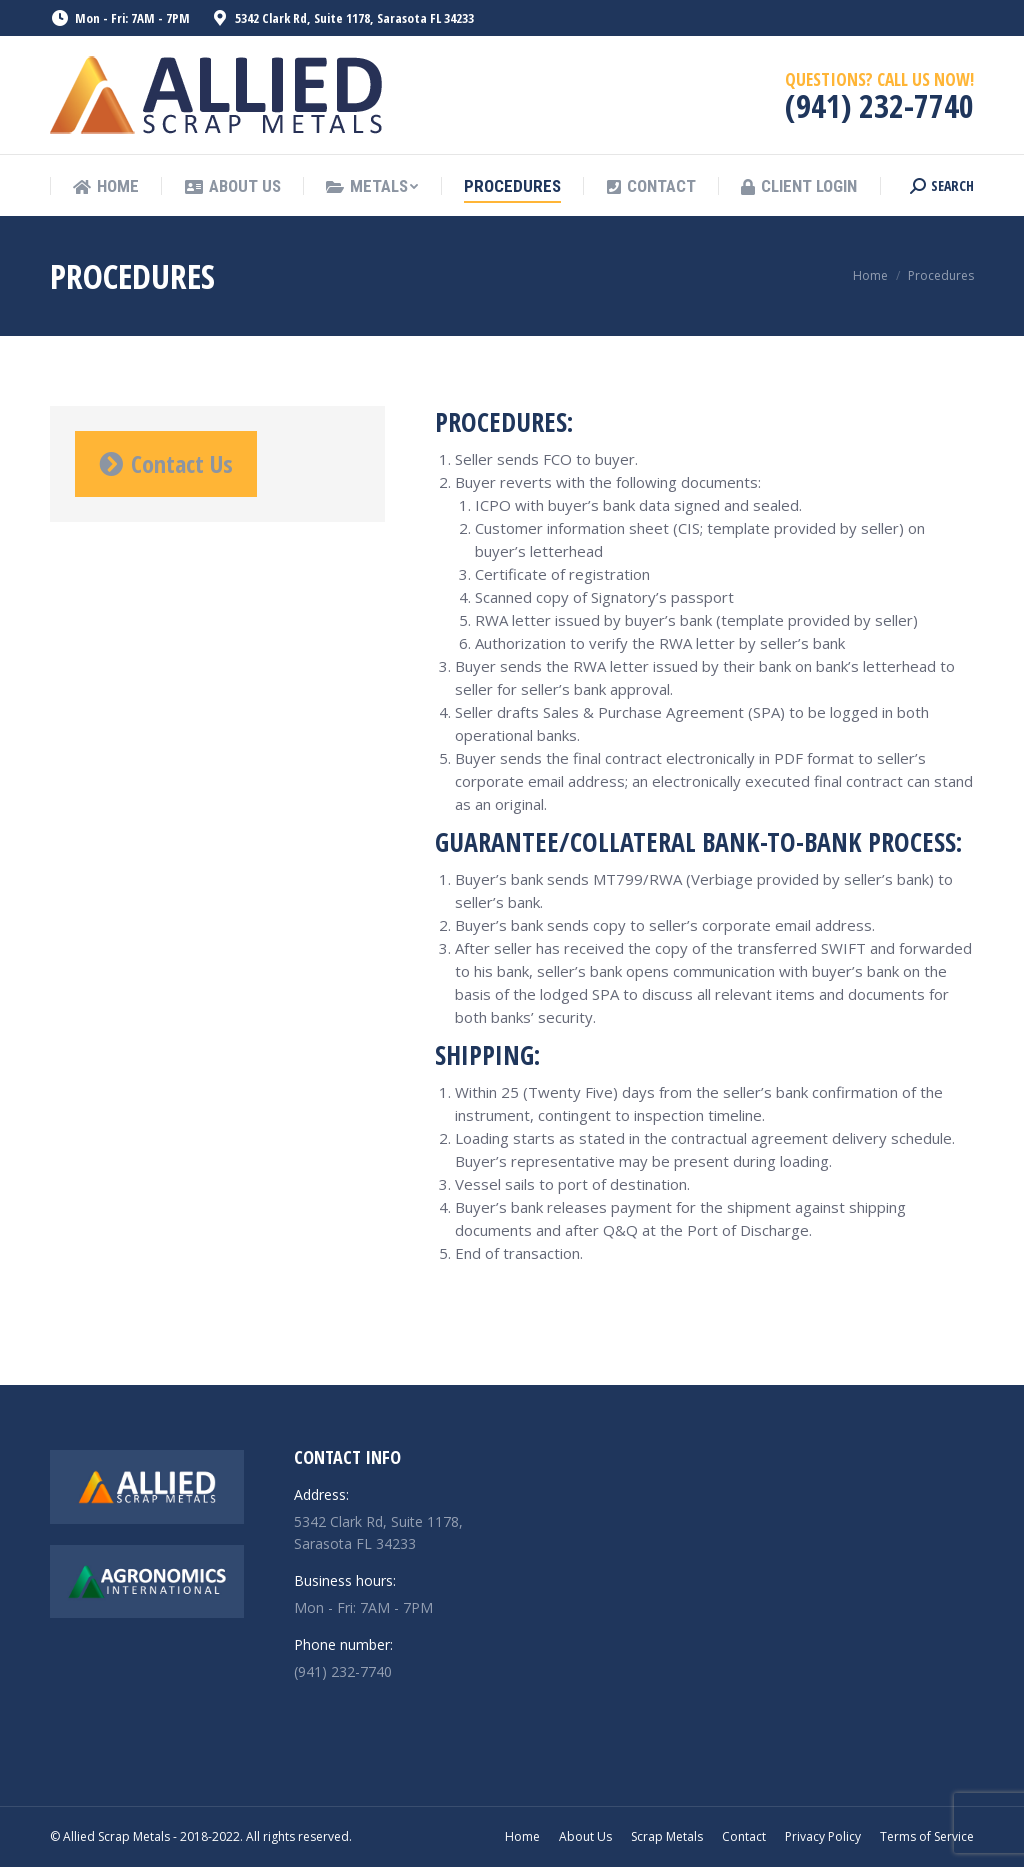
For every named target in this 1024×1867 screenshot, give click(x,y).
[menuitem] (106, 186)
